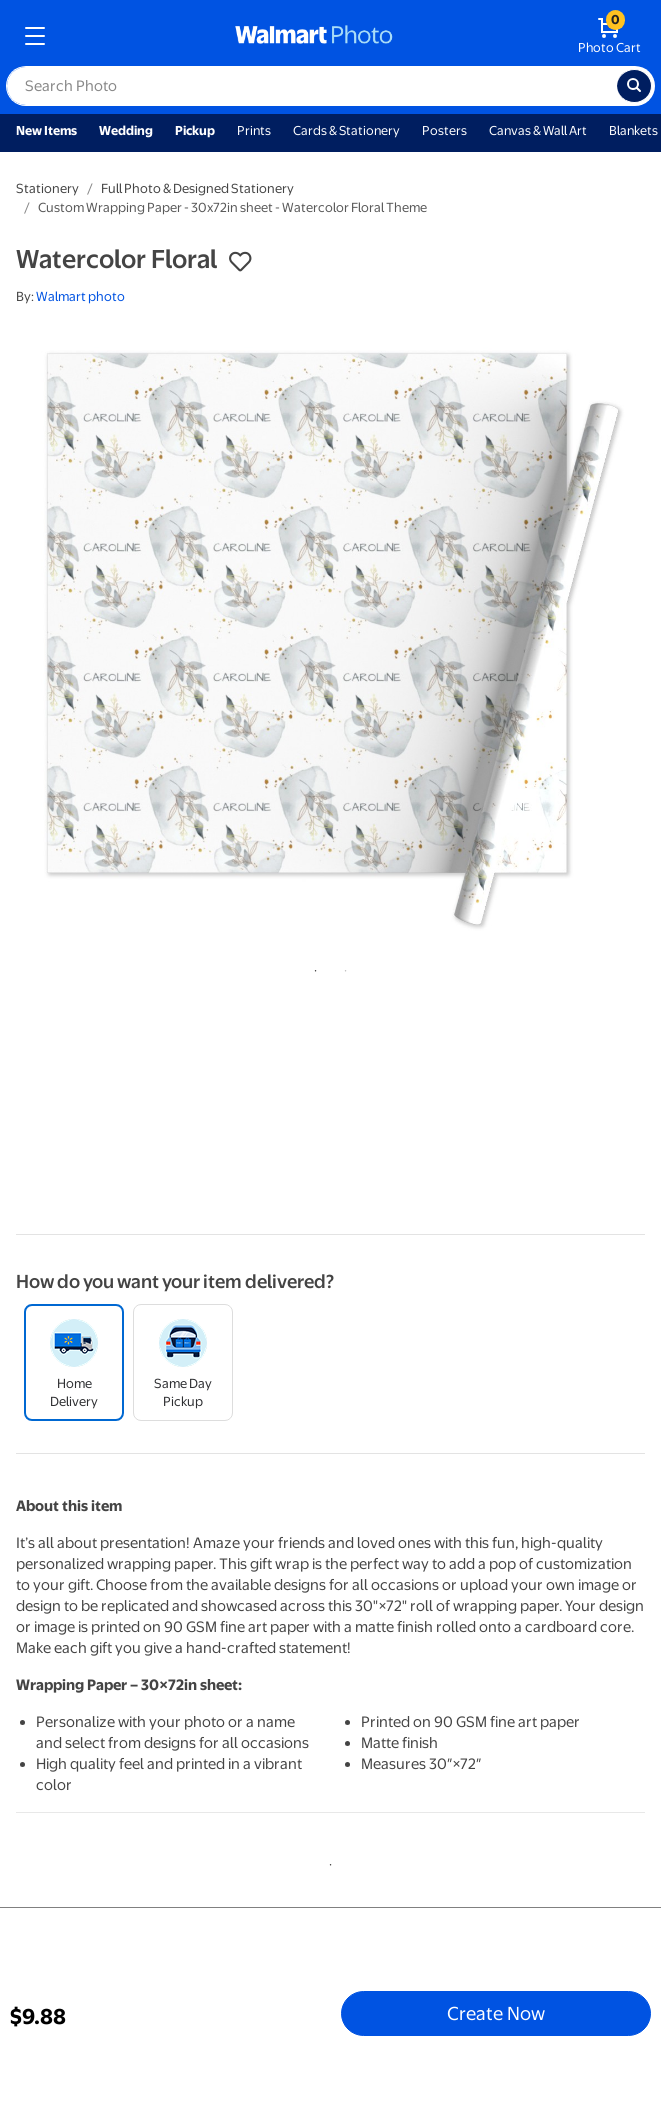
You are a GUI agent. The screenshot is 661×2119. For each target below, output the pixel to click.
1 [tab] (312, 967)
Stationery (47, 188)
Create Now (496, 2013)
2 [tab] (342, 967)
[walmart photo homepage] (314, 36)
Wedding (126, 130)
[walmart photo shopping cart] (609, 36)
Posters (444, 130)
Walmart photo (80, 296)
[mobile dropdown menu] (35, 36)
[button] (240, 262)
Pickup (195, 130)
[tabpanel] (330, 636)
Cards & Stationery (346, 130)
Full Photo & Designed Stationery (197, 188)
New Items (46, 130)
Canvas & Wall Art (538, 130)
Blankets (633, 130)
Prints (254, 130)
